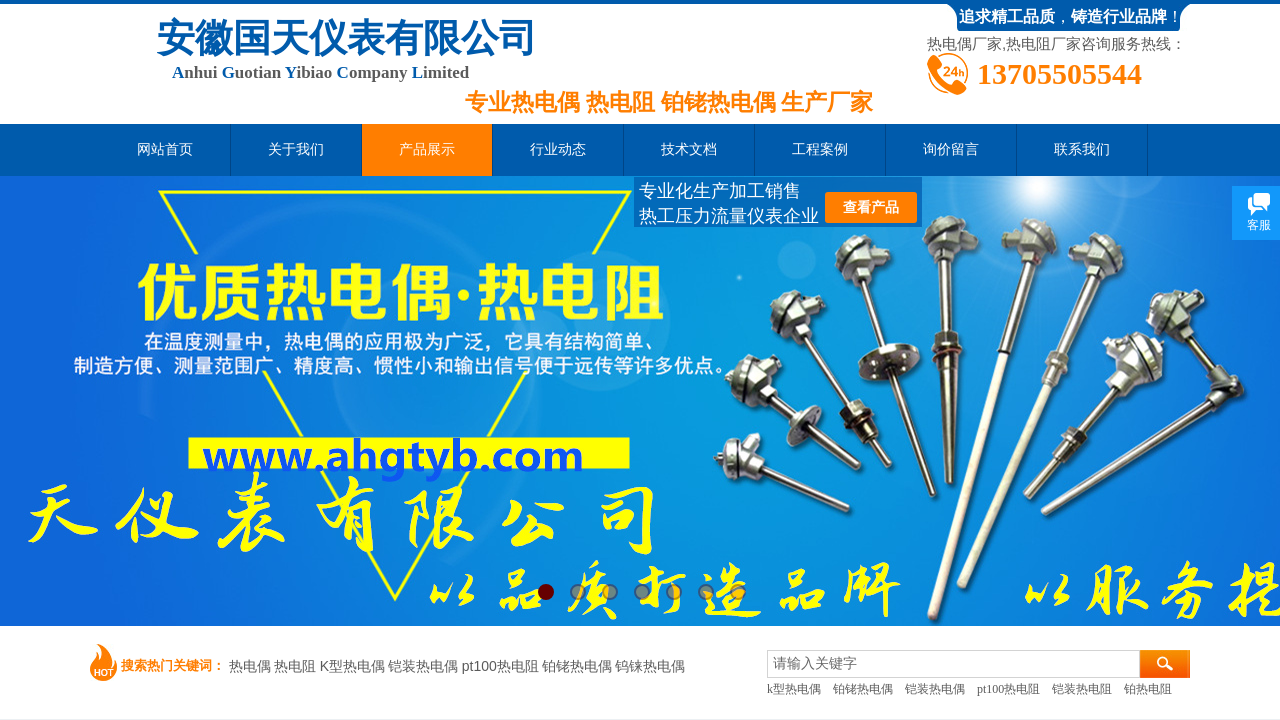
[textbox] (953, 664)
